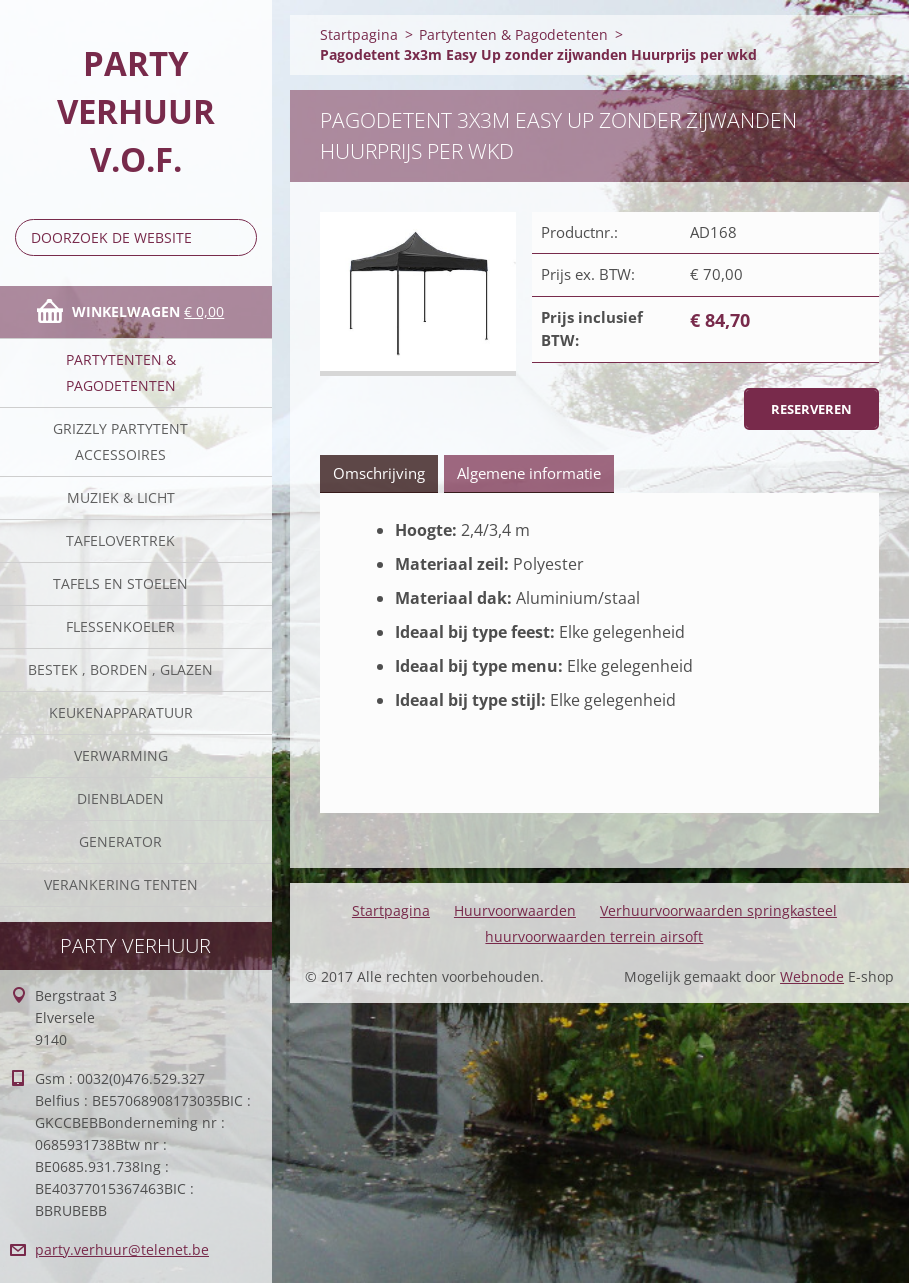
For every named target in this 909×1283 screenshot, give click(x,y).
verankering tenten (121, 884)
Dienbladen (120, 798)
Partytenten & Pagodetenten (121, 372)
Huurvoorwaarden (515, 910)
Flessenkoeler (120, 626)
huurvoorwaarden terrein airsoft (594, 936)
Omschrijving (379, 473)
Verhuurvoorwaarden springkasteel (718, 910)
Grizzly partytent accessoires (120, 441)
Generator (120, 841)
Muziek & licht (121, 497)
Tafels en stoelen (120, 583)
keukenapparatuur (121, 712)
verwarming (121, 755)
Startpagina (359, 34)
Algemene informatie (529, 473)
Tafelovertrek (120, 540)
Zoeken (238, 237)
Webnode (812, 976)
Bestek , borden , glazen (120, 669)
